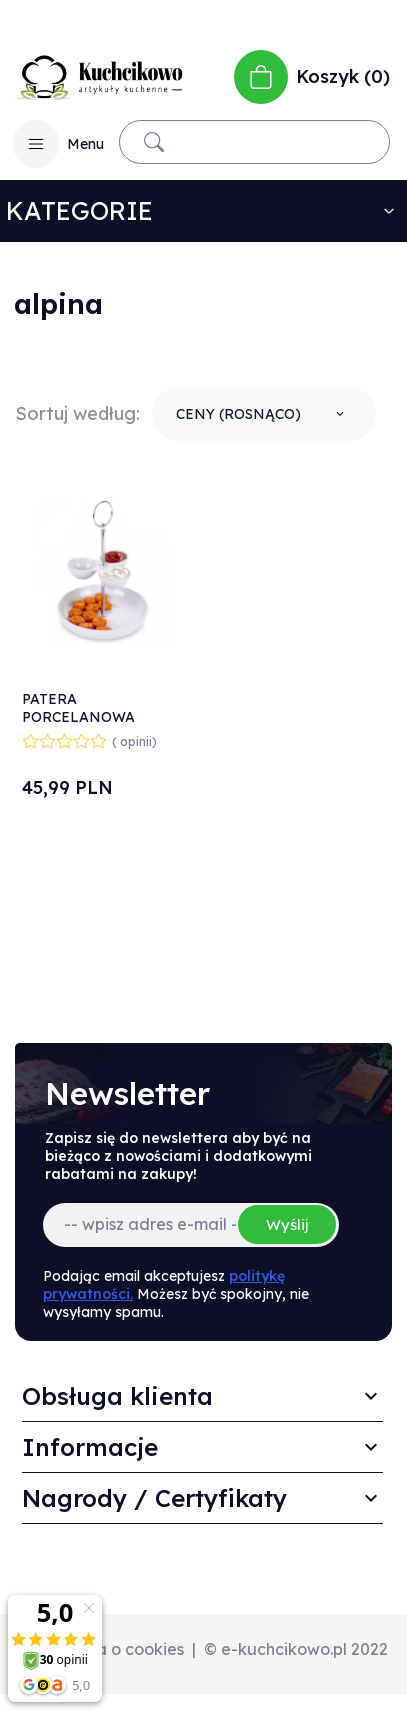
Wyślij (287, 1224)
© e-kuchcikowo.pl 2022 (296, 1649)
